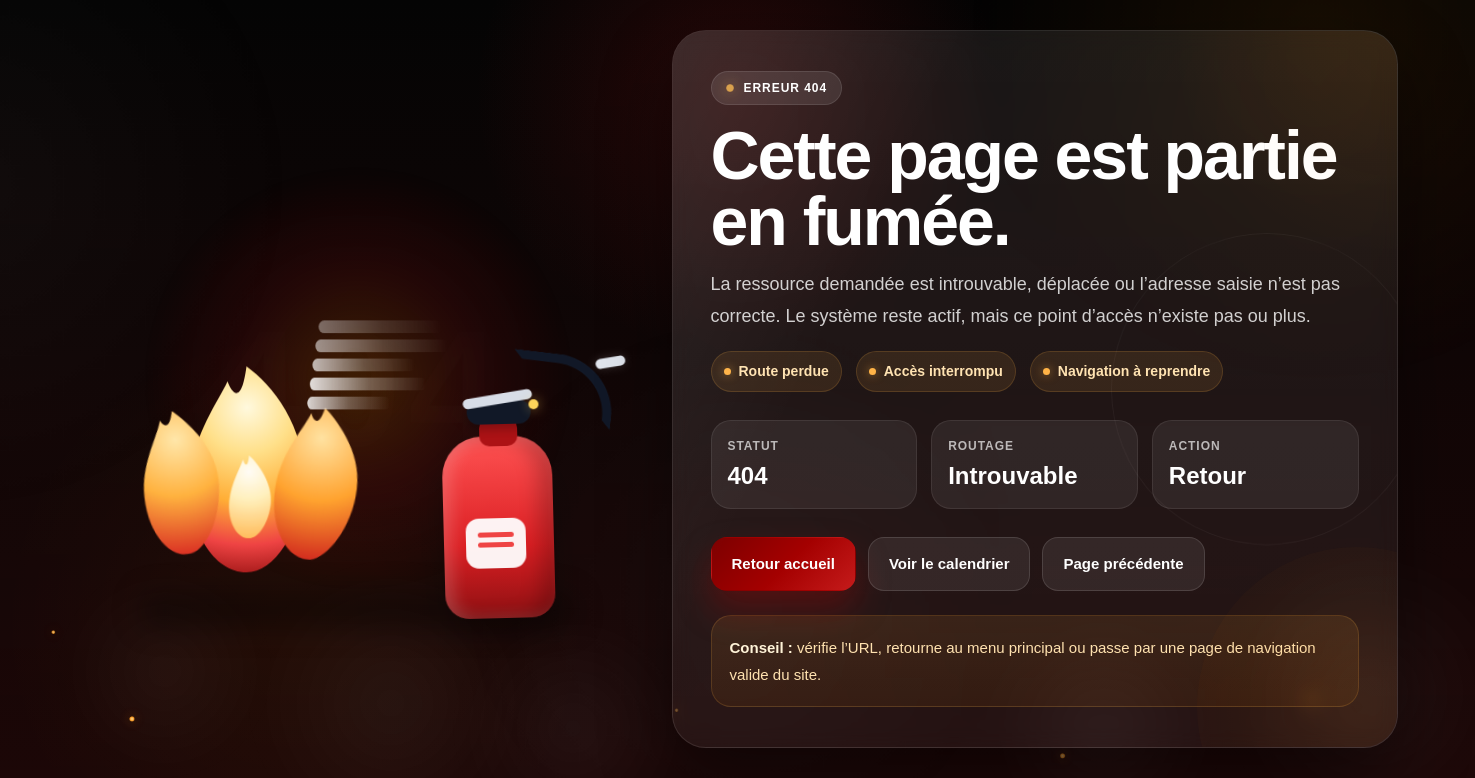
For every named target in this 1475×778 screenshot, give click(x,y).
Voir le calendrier (949, 563)
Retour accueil (783, 563)
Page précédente (1123, 563)
